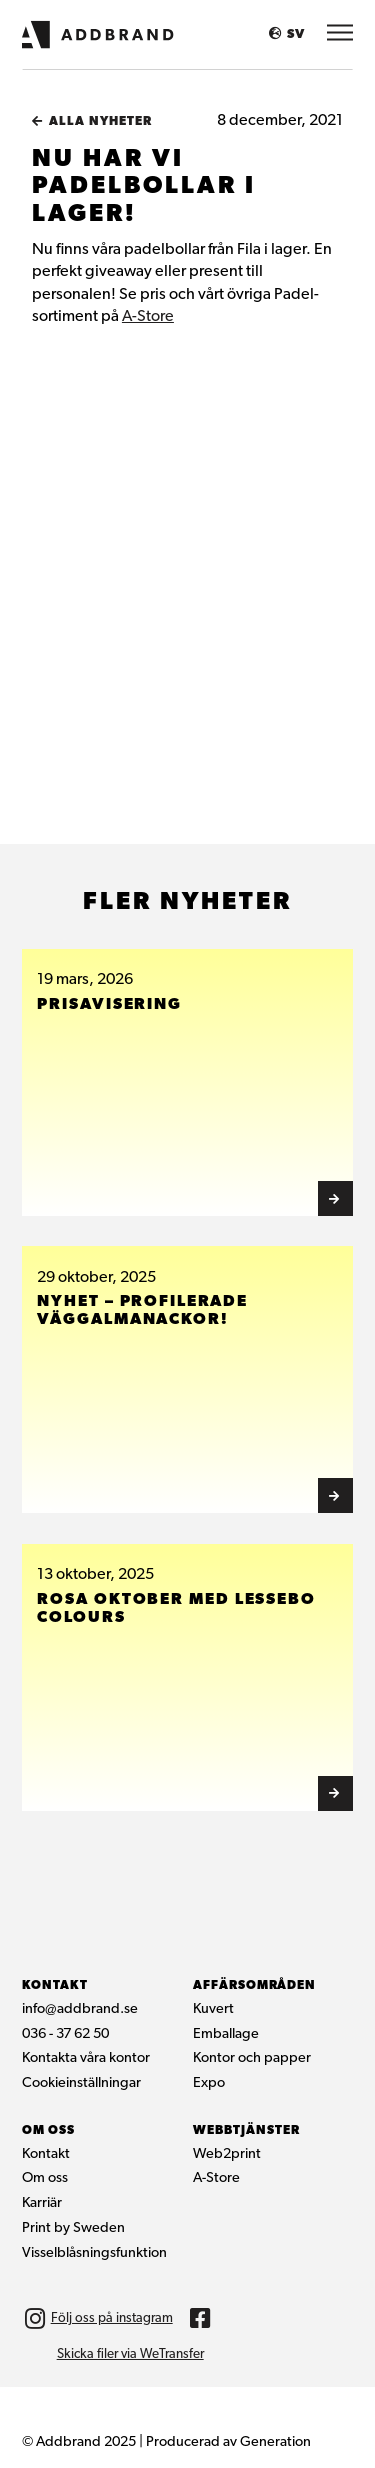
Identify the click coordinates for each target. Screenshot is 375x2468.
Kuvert (213, 2009)
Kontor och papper (252, 2058)
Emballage (226, 2034)
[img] (201, 2319)
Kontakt (46, 2154)
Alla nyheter (100, 122)
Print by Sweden (73, 2228)
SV (296, 34)
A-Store (148, 317)
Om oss (45, 2178)
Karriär (42, 2203)
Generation (275, 2442)
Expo (209, 2083)
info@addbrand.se (80, 2009)
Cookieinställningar (81, 2083)
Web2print (227, 2154)
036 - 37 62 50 (65, 2034)
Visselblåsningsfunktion (94, 2253)
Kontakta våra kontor (86, 2058)
